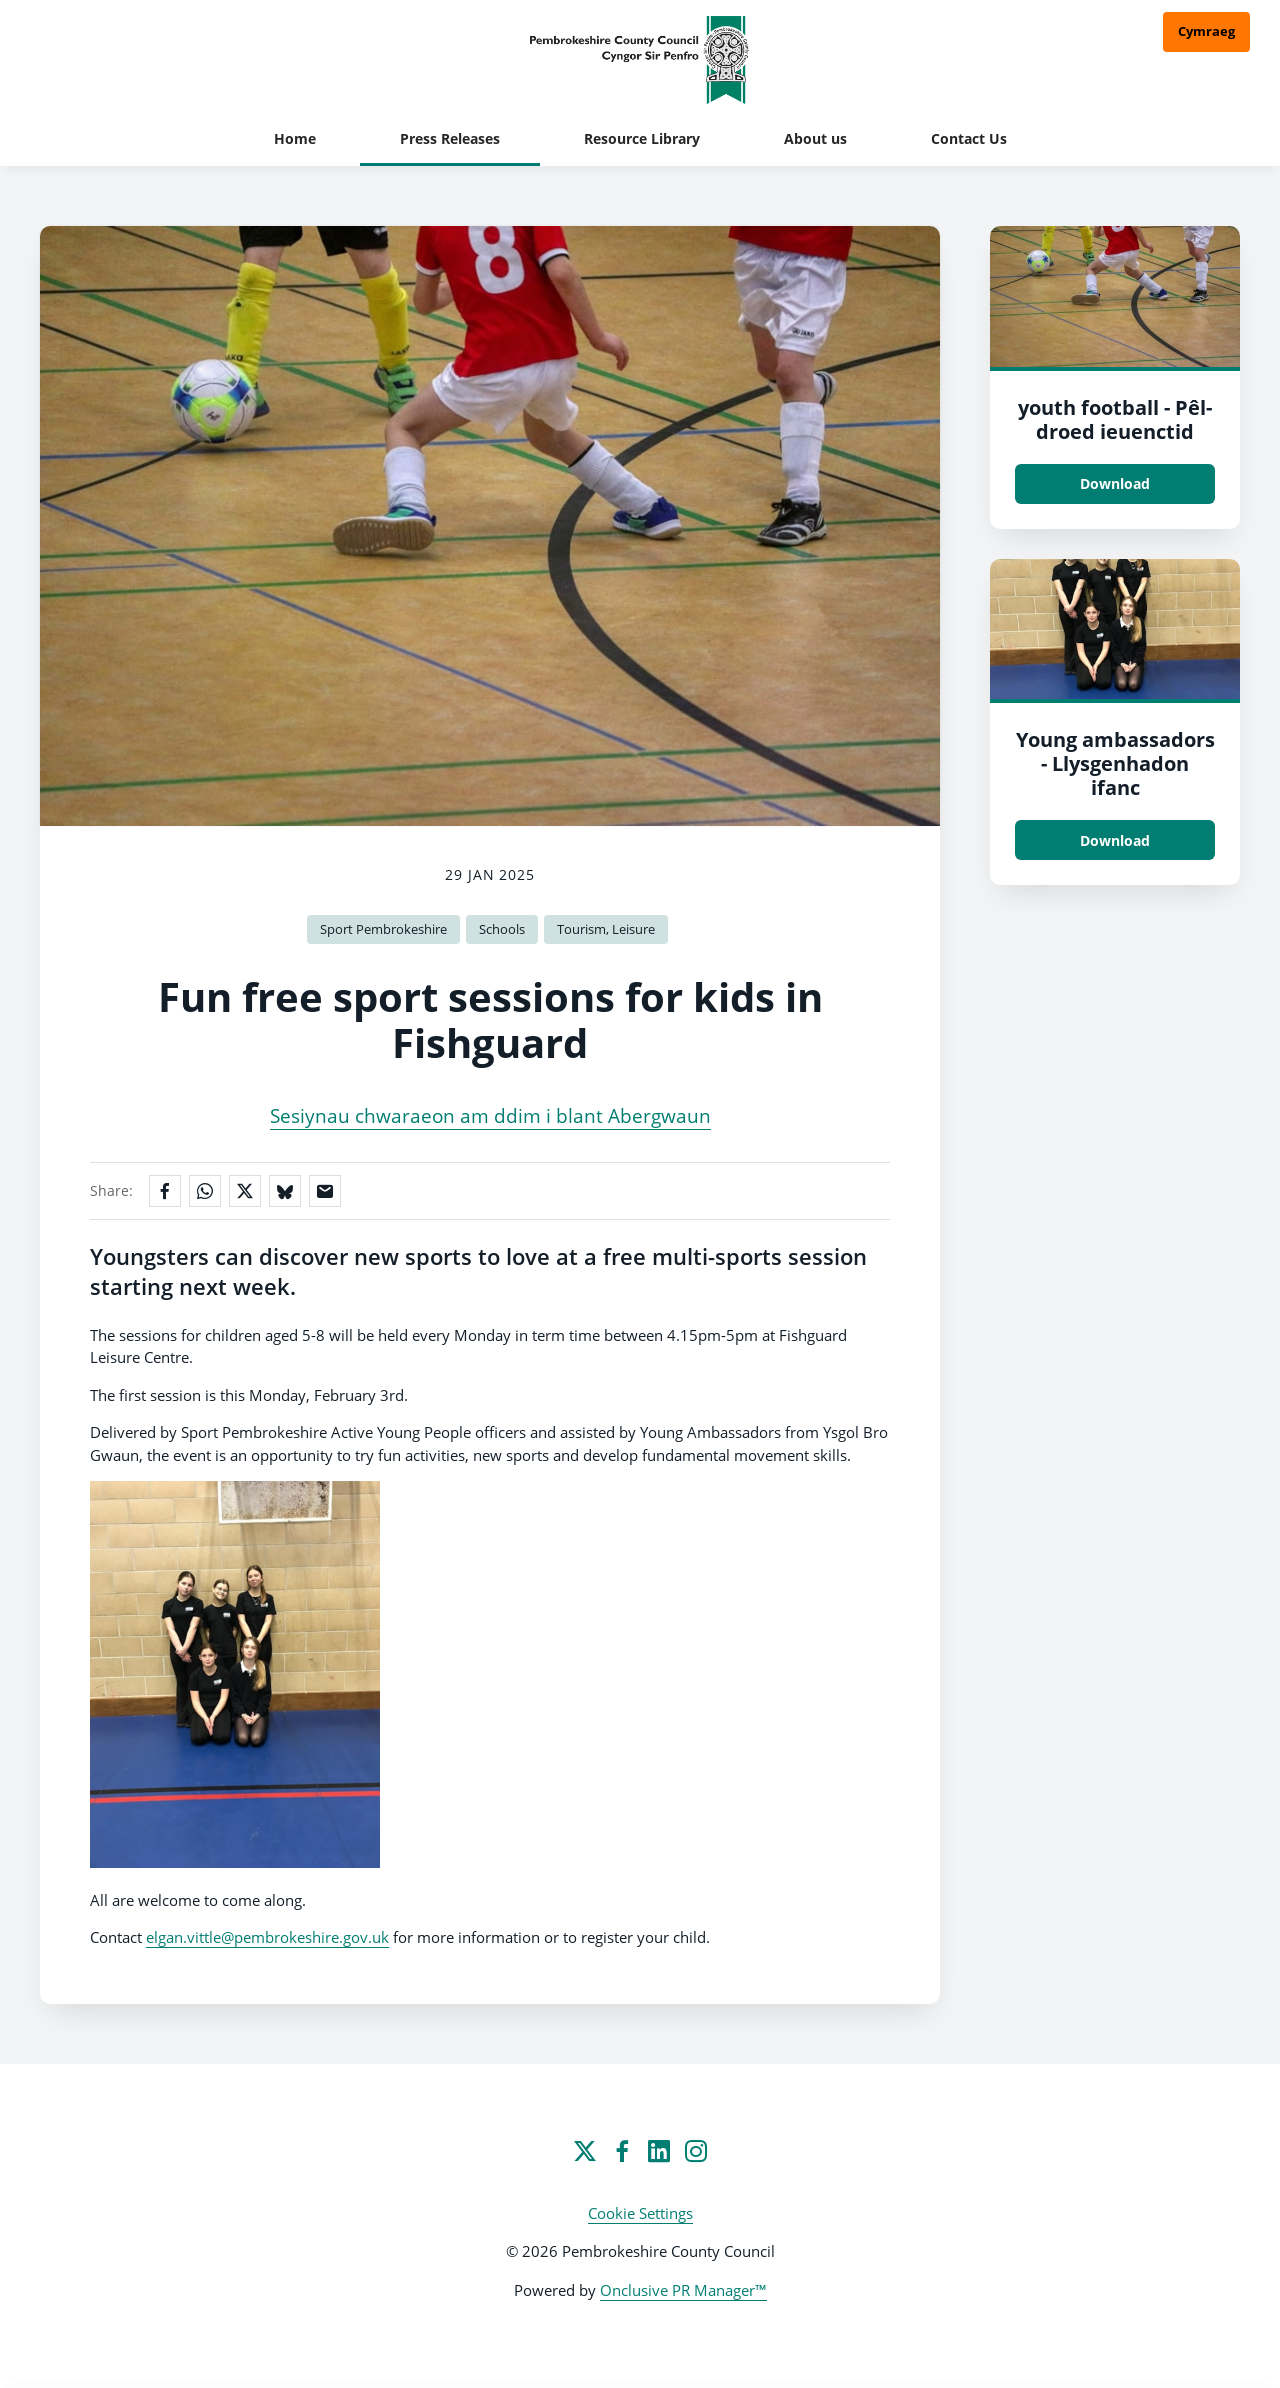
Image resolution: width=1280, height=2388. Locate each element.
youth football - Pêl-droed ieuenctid (1115, 419)
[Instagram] (696, 2151)
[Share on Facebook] (165, 1191)
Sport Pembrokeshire (383, 929)
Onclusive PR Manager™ (683, 2290)
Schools (502, 929)
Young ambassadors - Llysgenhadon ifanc (1115, 763)
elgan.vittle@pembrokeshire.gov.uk (267, 1937)
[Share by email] (325, 1191)
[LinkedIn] (659, 2151)
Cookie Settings (640, 2213)
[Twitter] (585, 2151)
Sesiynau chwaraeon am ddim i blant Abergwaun (490, 1116)
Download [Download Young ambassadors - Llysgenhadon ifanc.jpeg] (1115, 840)
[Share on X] (245, 1191)
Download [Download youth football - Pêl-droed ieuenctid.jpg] (1115, 483)
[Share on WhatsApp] (205, 1191)
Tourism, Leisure (606, 929)
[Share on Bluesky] (285, 1191)
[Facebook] (622, 2151)
